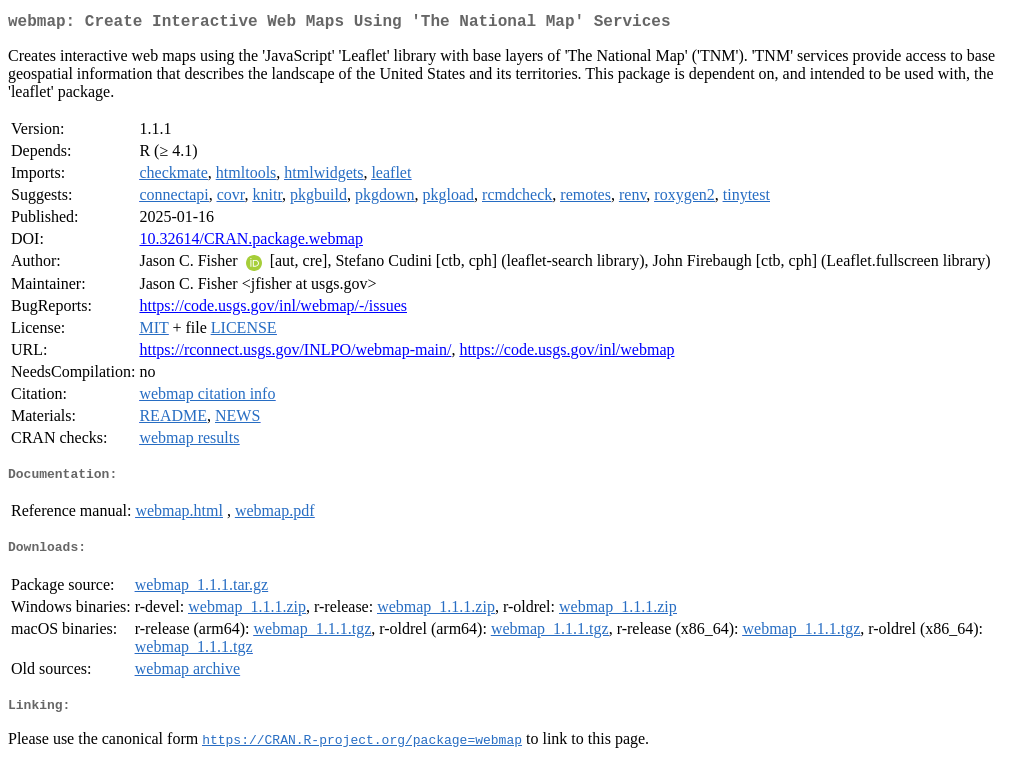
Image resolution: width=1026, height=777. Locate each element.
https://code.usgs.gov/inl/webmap (566, 353)
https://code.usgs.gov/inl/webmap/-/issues (273, 309)
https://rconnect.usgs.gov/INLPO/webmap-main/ (295, 353)
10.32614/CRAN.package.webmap (251, 242)
